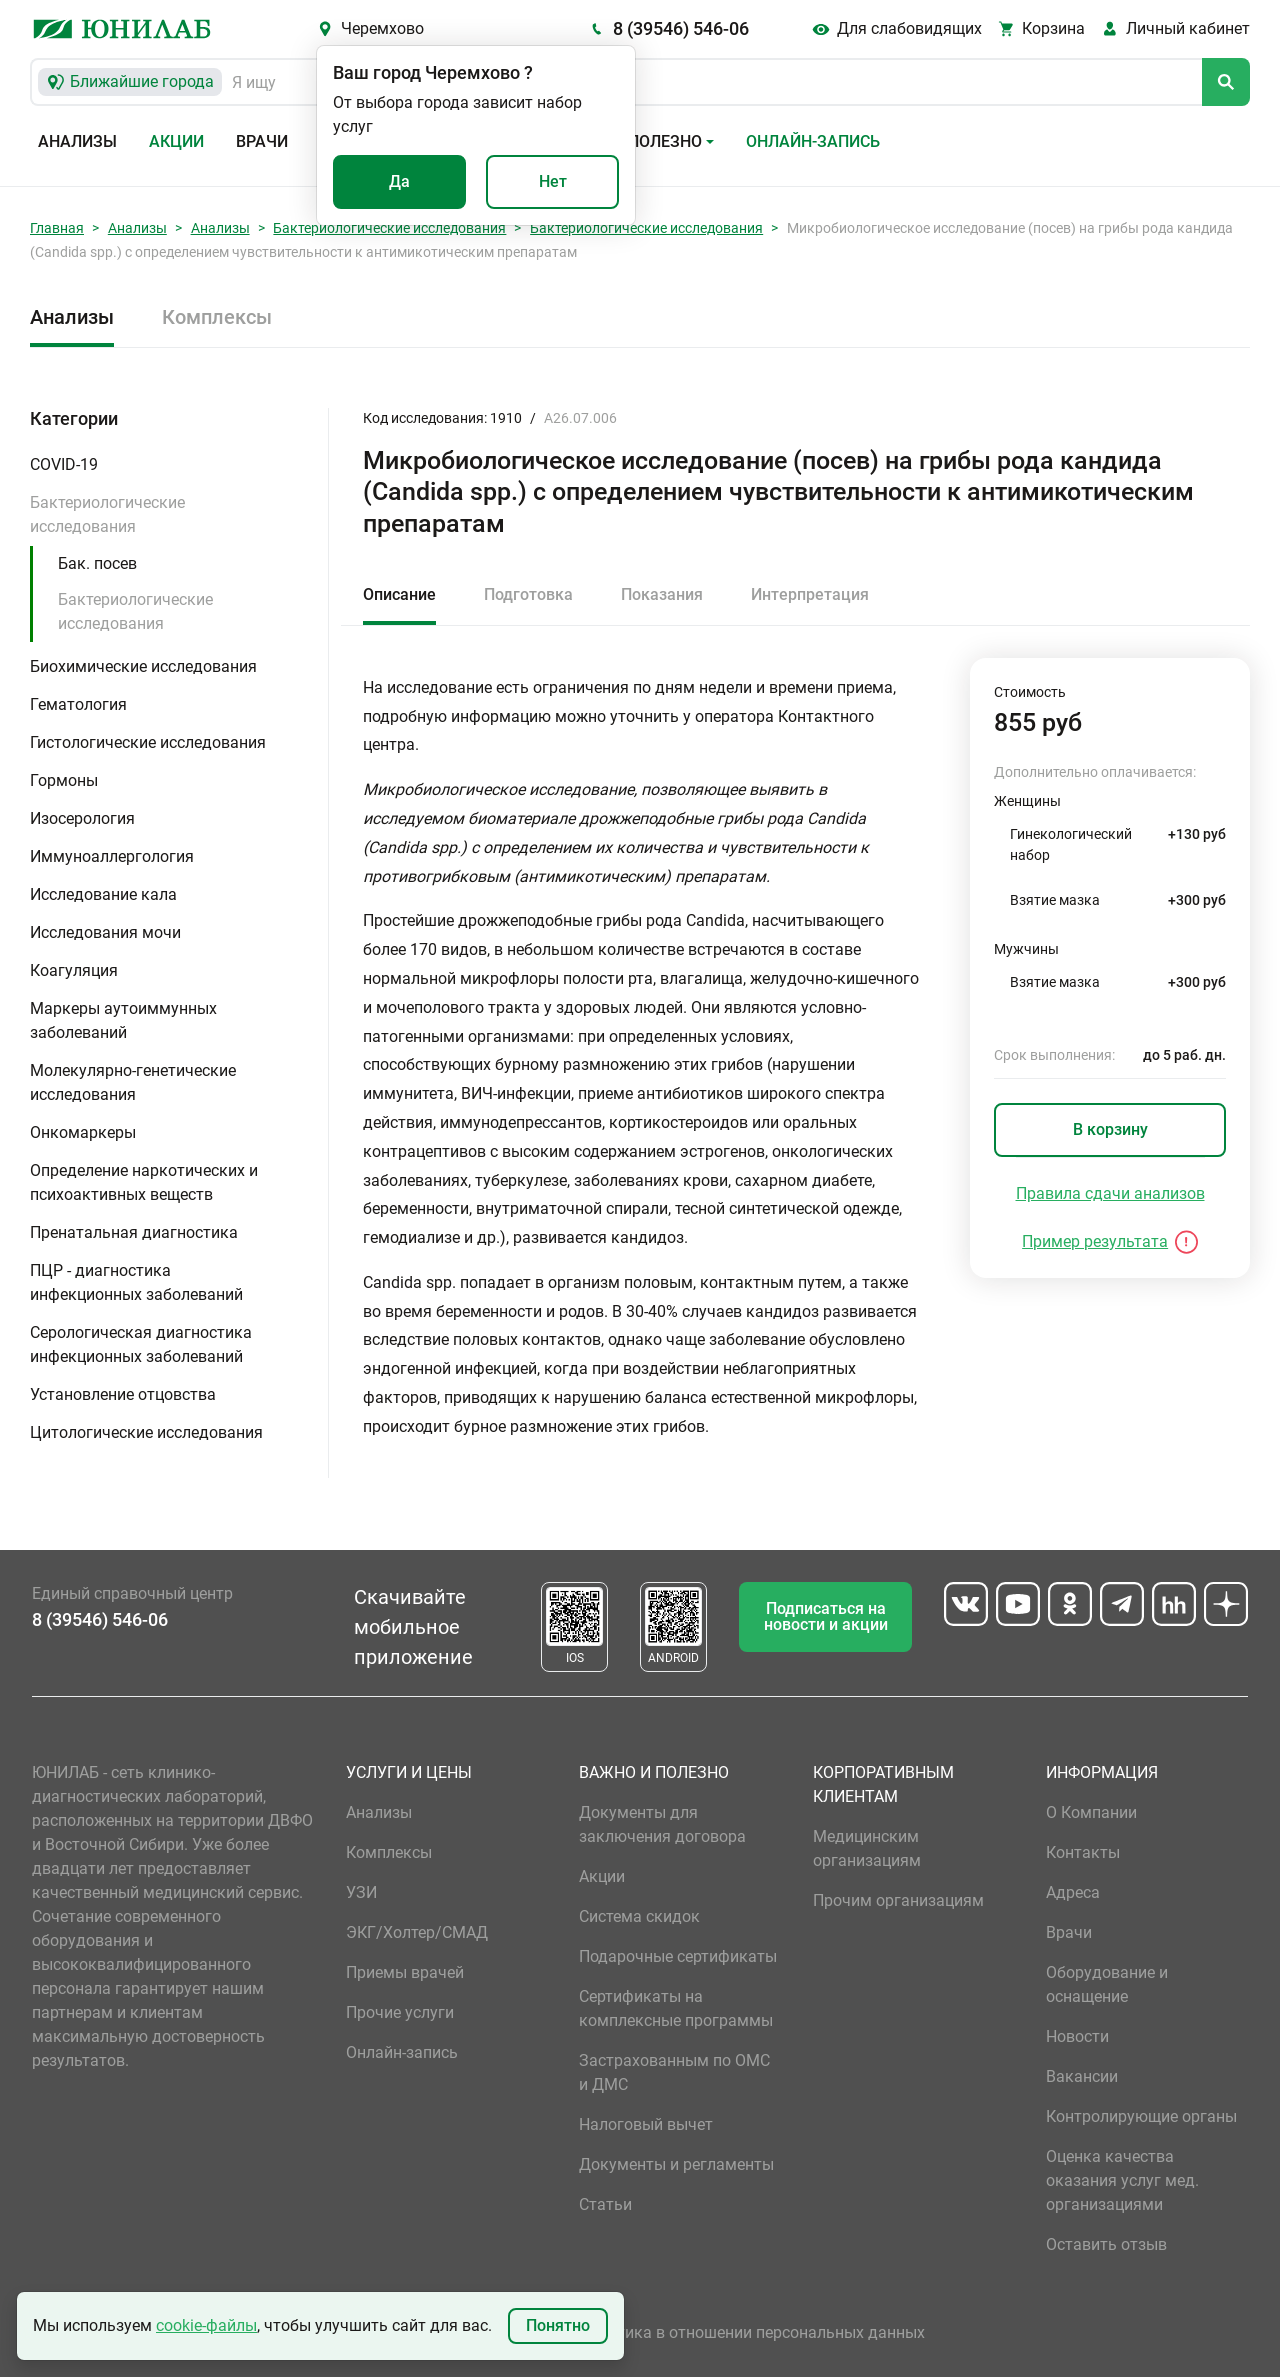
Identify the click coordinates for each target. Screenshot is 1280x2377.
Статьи (605, 2204)
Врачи (262, 141)
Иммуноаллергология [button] (112, 856)
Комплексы (217, 317)
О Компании (1091, 1812)
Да (399, 181)
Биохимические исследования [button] (143, 666)
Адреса (1073, 1892)
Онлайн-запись (813, 141)
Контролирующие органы (1141, 2116)
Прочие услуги (400, 2012)
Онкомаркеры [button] (83, 1132)
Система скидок (639, 1916)
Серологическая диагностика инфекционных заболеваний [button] (141, 1344)
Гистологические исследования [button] (148, 742)
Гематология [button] (78, 704)
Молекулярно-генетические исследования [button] (133, 1082)
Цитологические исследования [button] (146, 1432)
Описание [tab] (399, 594)
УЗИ (361, 1892)
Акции (176, 141)
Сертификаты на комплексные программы (676, 2008)
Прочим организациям (898, 1900)
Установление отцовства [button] (123, 1394)
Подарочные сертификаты (678, 1956)
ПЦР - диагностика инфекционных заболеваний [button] (136, 1282)
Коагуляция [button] (74, 970)
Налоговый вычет (646, 2124)
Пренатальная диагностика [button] (134, 1232)
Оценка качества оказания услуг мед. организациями (1122, 2180)
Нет (553, 181)
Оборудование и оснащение (1107, 1984)
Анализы (77, 141)
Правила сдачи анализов (1110, 1193)
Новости (1077, 2036)
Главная (57, 228)
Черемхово (382, 28)
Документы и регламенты (676, 2164)
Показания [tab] (662, 594)
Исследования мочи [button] (105, 932)
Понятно (558, 2325)
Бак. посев (97, 563)
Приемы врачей (405, 1972)
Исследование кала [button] (103, 894)
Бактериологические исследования (389, 228)
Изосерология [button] (82, 818)
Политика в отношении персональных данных (752, 2332)
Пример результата (1095, 1241)
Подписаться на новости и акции (826, 1616)
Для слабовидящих (909, 28)
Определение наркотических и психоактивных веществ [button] (144, 1182)
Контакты (1083, 1852)
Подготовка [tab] (528, 594)
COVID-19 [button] (64, 464)
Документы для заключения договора (662, 1824)
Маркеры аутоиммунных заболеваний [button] (123, 1020)
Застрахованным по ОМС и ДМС (674, 2072)
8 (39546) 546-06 (681, 28)
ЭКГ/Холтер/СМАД (417, 1932)
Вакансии (1082, 2076)
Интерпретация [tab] (810, 594)
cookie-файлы (206, 2325)
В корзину (1110, 1129)
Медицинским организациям (867, 1848)
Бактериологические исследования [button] (107, 514)
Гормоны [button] (64, 780)
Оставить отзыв (1106, 2244)
